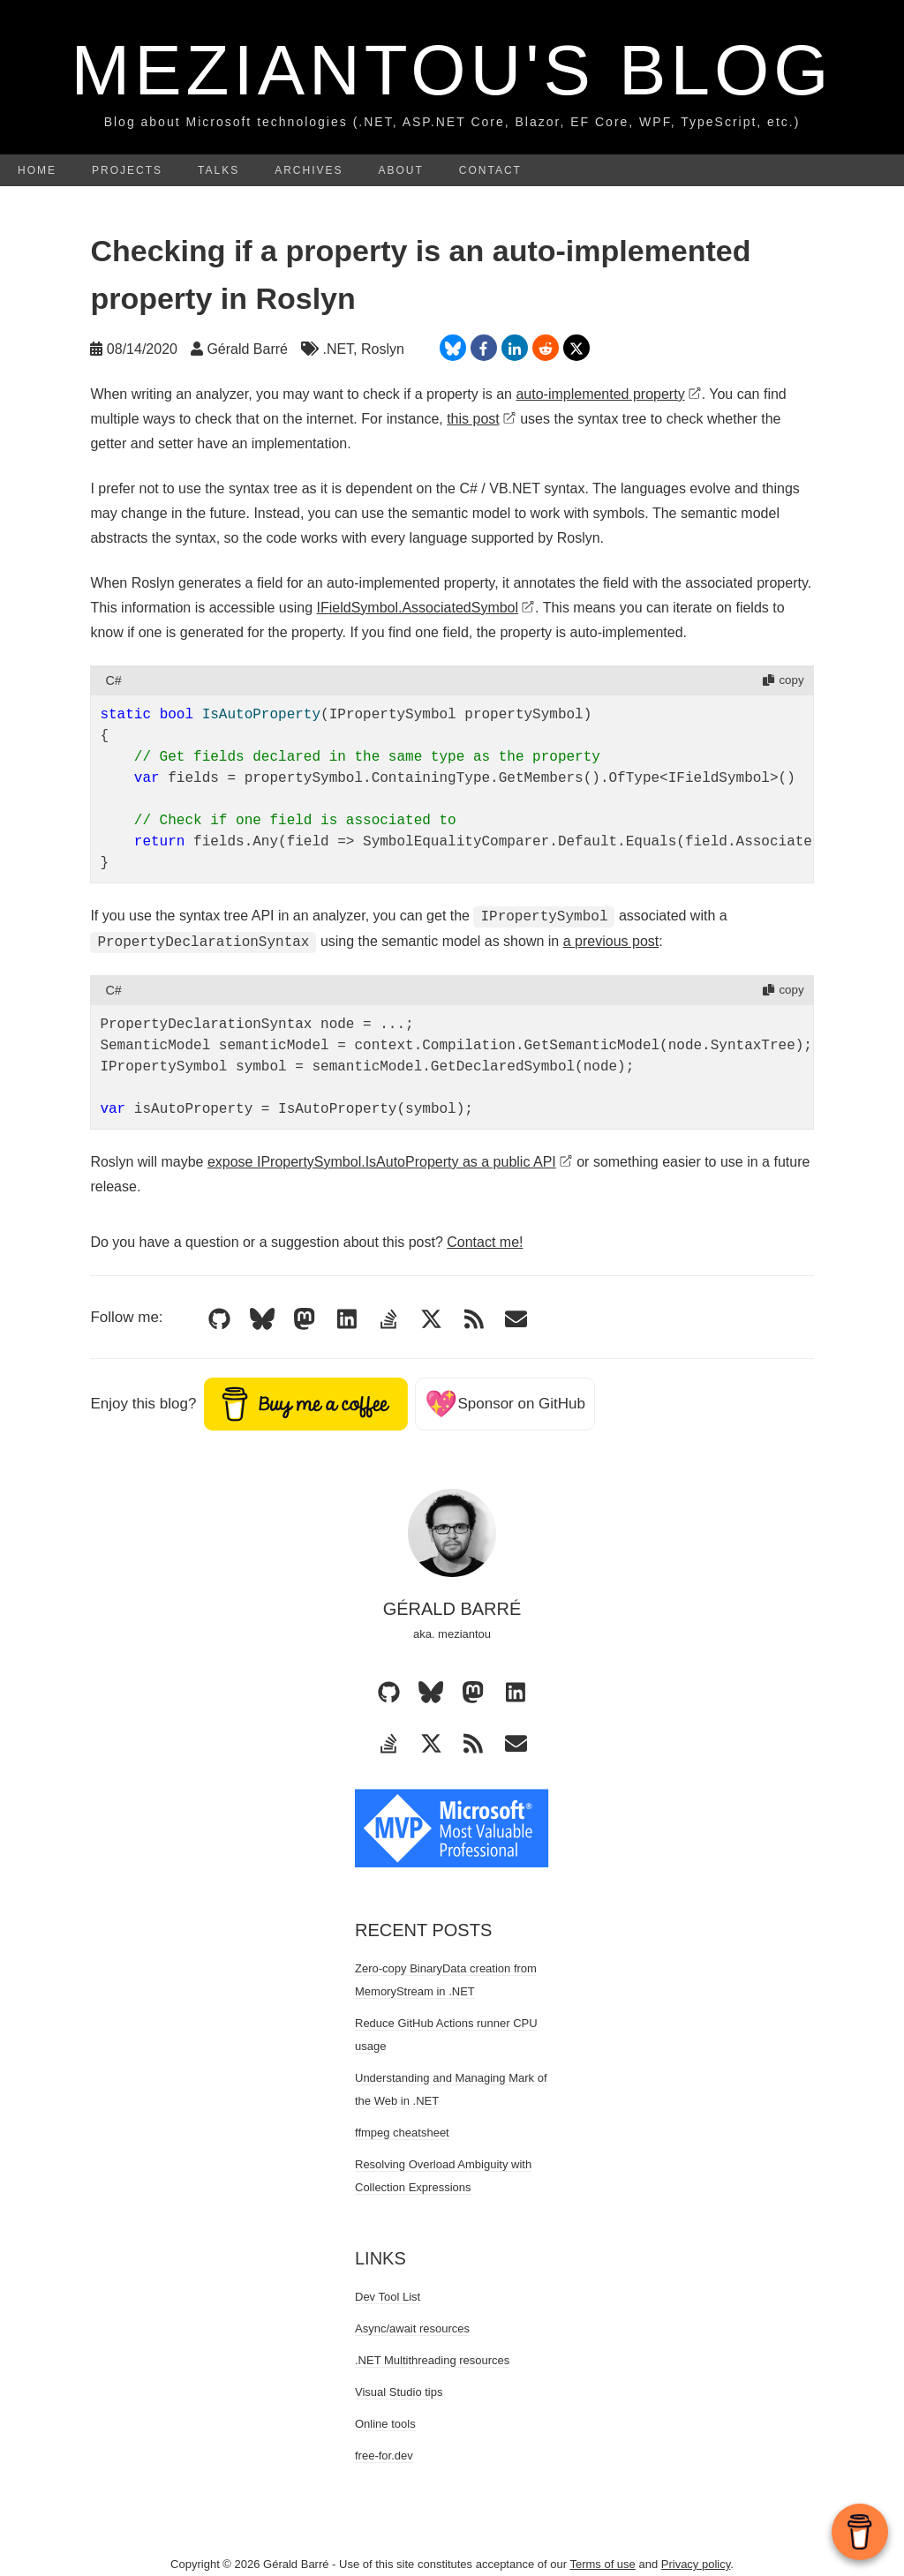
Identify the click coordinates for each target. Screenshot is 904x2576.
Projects (127, 170)
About (401, 170)
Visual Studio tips (399, 2392)
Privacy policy (696, 2564)
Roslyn (382, 349)
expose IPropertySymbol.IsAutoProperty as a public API (390, 1161)
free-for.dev (384, 2455)
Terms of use (602, 2564)
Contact (490, 170)
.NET (337, 349)
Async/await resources (412, 2328)
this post (481, 418)
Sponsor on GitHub (505, 1403)
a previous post (611, 942)
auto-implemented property (608, 394)
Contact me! (485, 1242)
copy (783, 680)
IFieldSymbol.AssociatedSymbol (426, 607)
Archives (309, 170)
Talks (218, 170)
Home (37, 170)
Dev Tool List (387, 2296)
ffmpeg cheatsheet (402, 2132)
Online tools (385, 2423)
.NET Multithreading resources (432, 2360)
